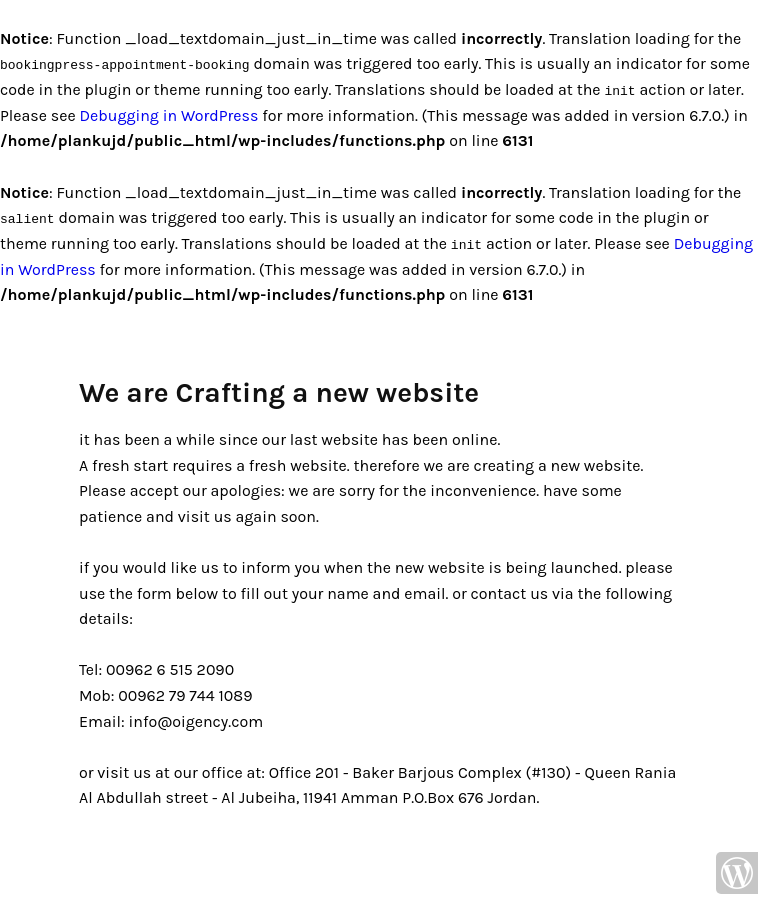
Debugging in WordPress (168, 114)
